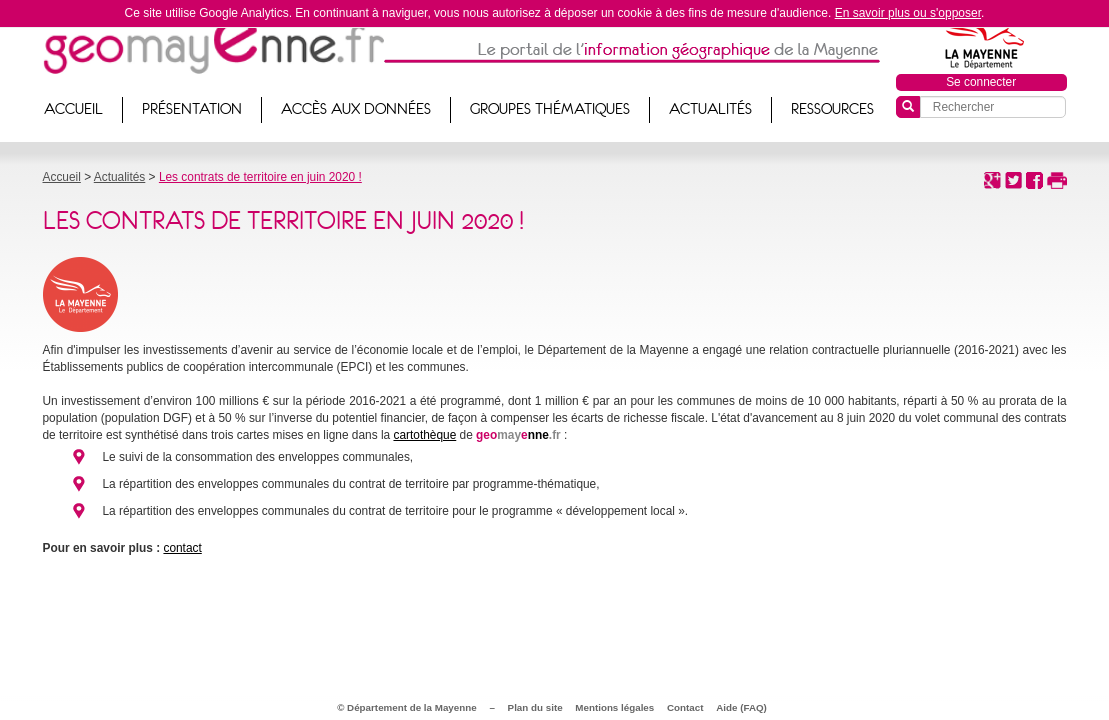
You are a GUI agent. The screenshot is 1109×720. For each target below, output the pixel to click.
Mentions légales (614, 707)
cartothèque (424, 435)
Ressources (832, 109)
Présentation (192, 109)
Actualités (710, 109)
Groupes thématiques (550, 109)
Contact (685, 707)
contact (182, 548)
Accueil (73, 109)
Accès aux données (356, 109)
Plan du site (535, 707)
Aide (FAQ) (741, 707)
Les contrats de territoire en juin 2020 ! (260, 177)
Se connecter (981, 82)
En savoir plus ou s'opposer (908, 13)
